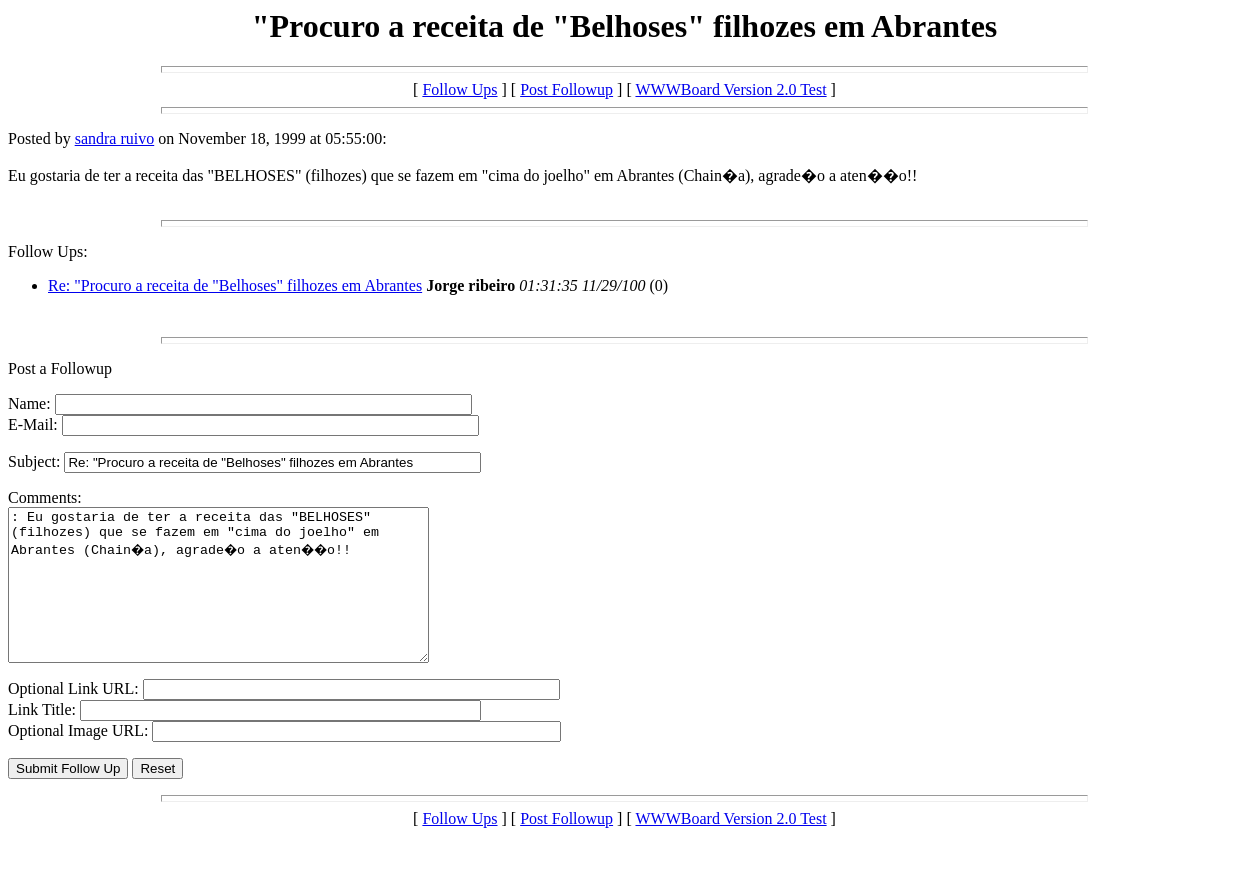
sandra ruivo (115, 138)
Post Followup (566, 89)
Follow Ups (459, 89)
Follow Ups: (48, 251)
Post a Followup (60, 368)
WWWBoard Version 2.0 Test (730, 89)
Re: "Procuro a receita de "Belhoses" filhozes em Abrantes (235, 285)
